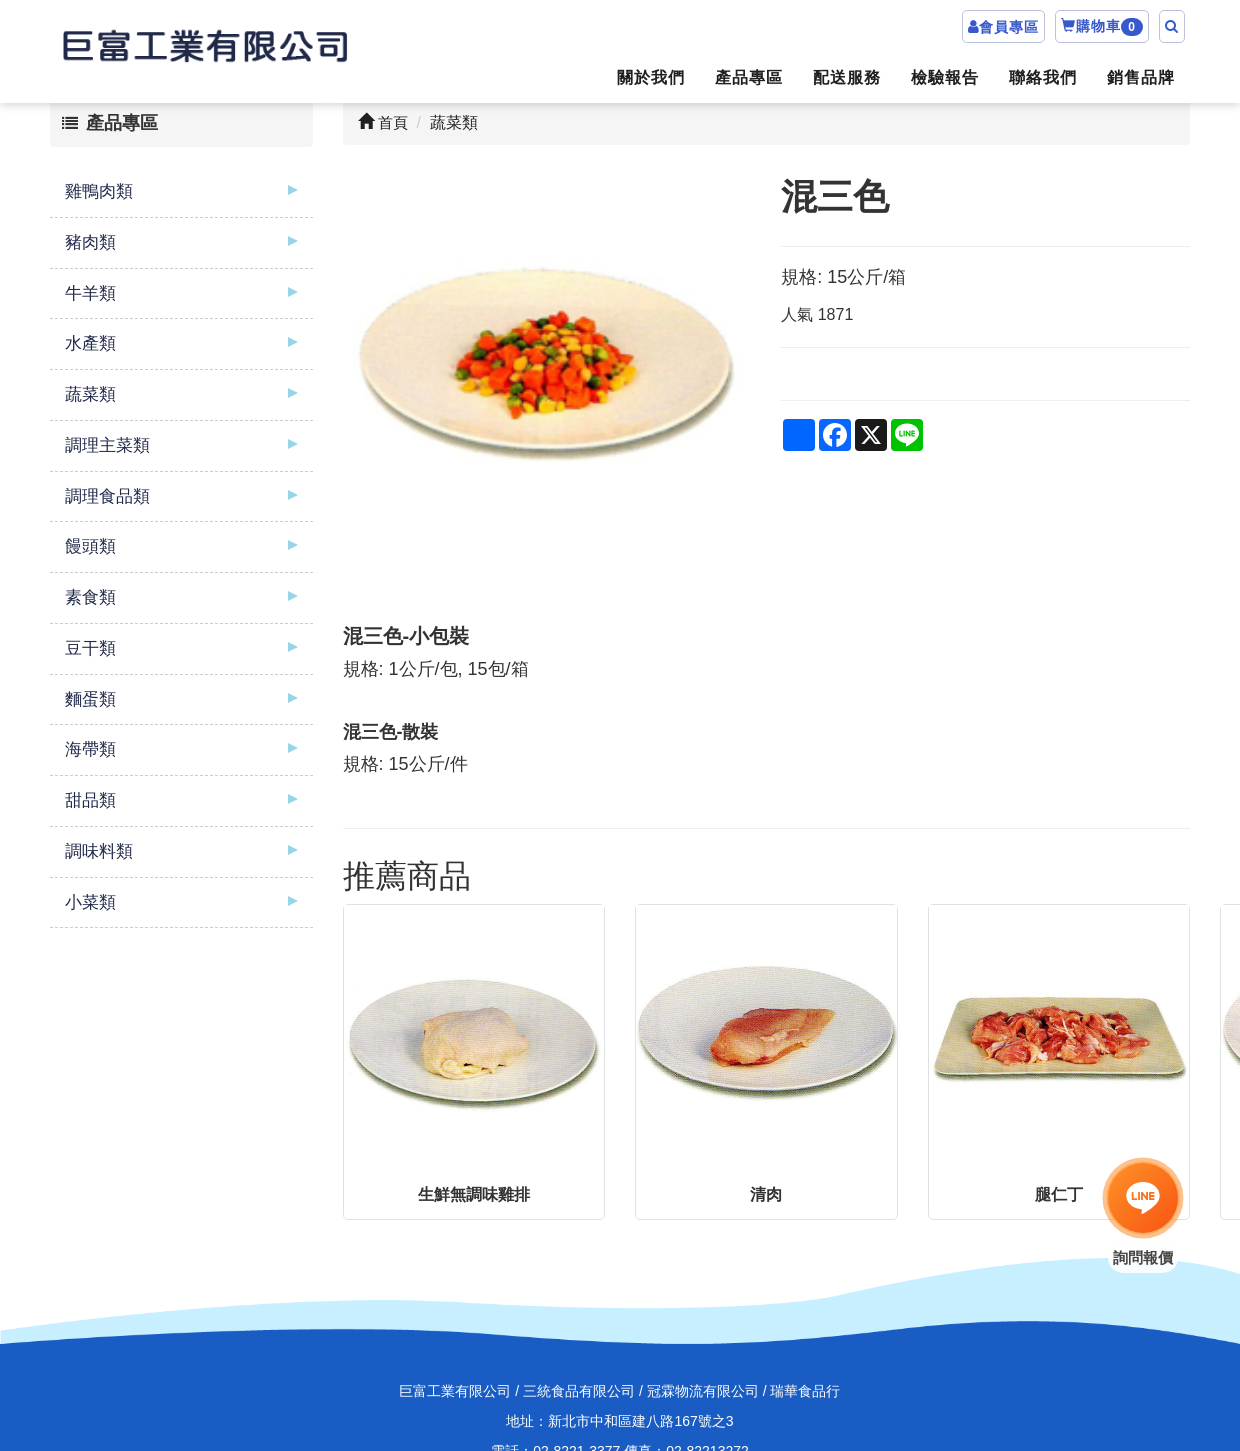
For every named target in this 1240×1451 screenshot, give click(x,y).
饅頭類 (90, 546)
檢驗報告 (945, 77)
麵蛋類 (90, 699)
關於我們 (651, 77)
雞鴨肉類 (99, 191)
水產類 (90, 343)
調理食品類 (107, 496)
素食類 (90, 597)
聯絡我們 (1043, 77)
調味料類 (99, 851)
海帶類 (90, 749)
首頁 (383, 122)
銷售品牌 (1141, 77)
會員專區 (1009, 27)
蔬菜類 (90, 394)
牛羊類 (90, 293)
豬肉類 (90, 242)
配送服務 (847, 77)
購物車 (1102, 27)
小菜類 (90, 902)
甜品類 (90, 800)
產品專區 (749, 77)
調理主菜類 (107, 445)
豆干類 (90, 648)
